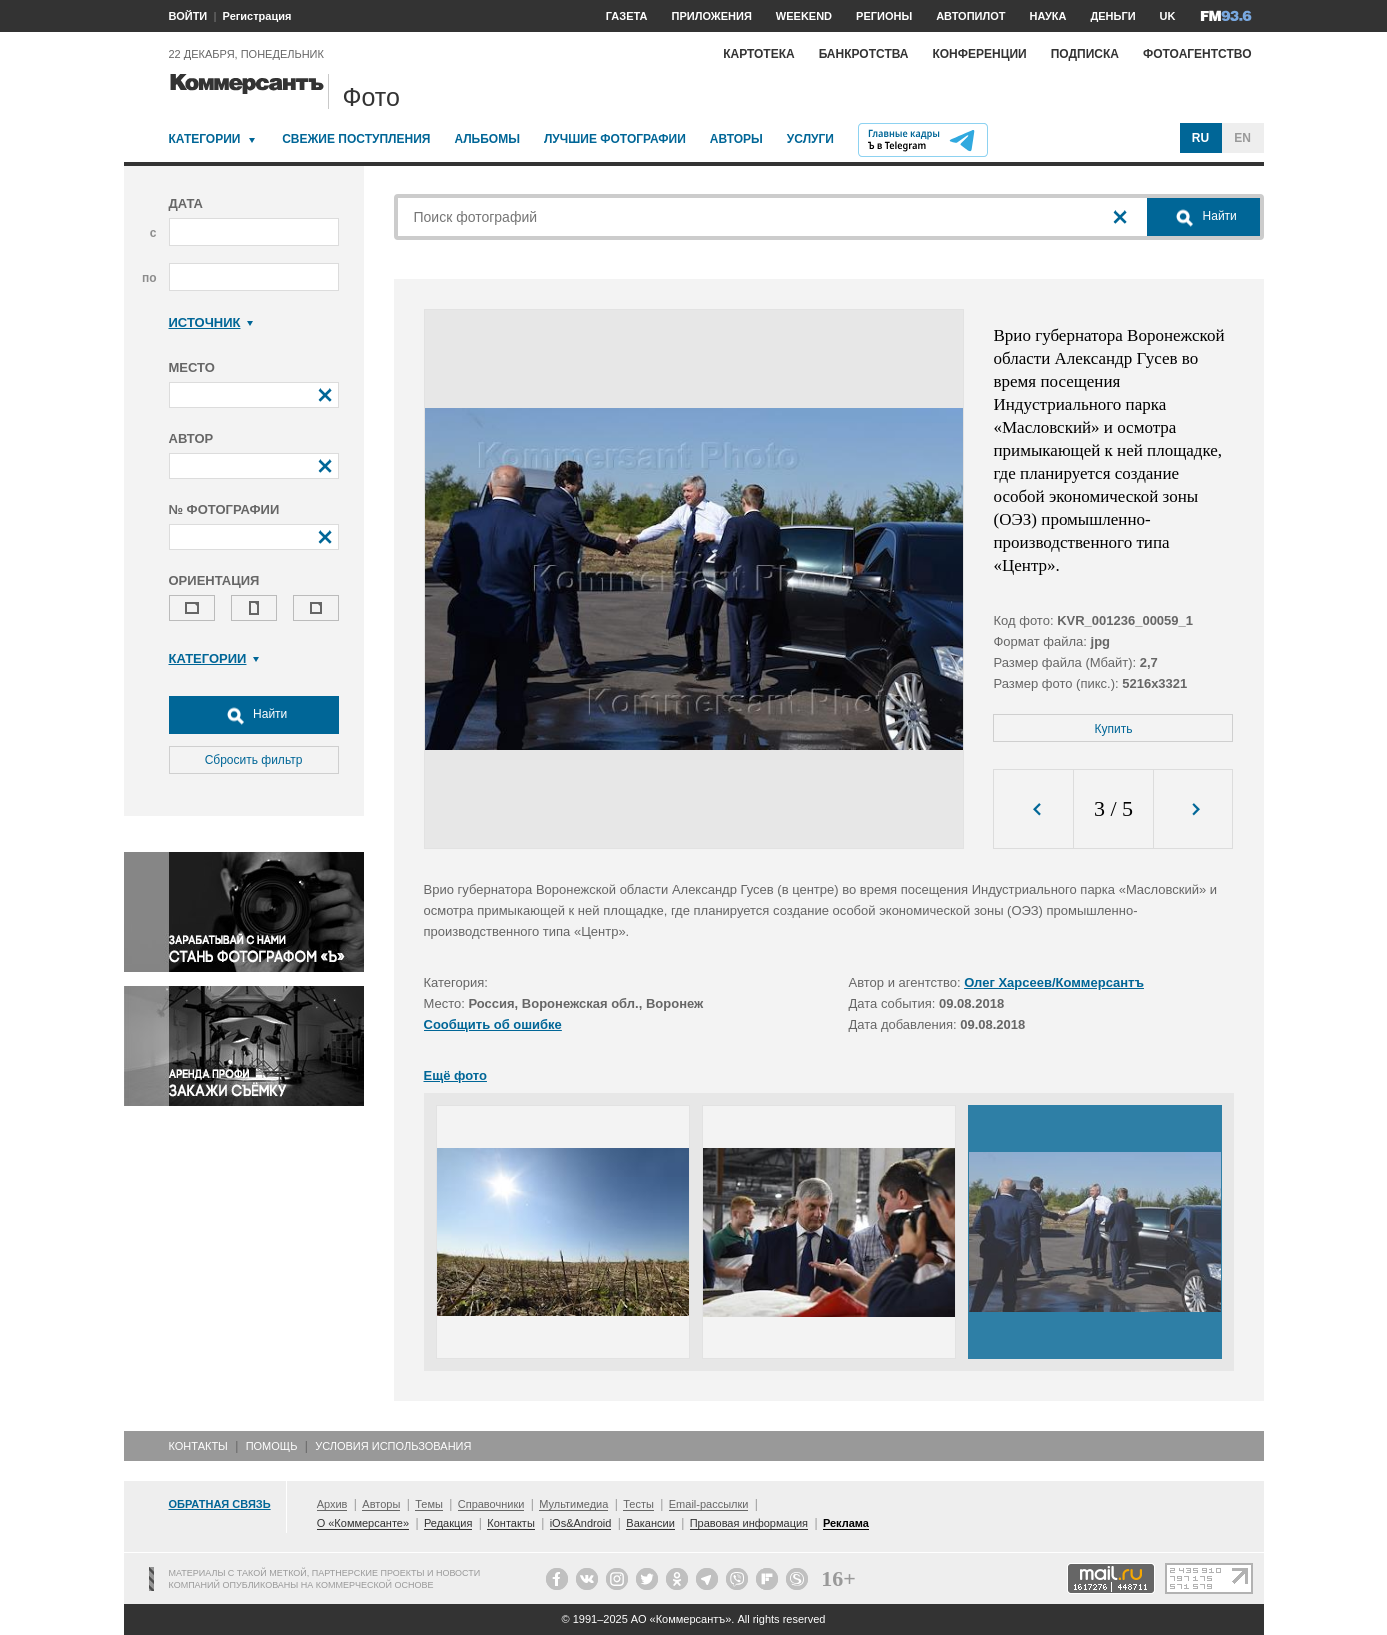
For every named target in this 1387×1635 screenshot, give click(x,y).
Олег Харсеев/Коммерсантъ (1054, 982)
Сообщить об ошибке (493, 1024)
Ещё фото (455, 1075)
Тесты (638, 1504)
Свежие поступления (356, 139)
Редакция (448, 1523)
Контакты (198, 1446)
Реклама (846, 1523)
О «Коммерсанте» (363, 1523)
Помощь (272, 1446)
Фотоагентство (1197, 54)
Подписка (1085, 54)
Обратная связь (220, 1504)
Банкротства (864, 54)
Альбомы (487, 139)
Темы (429, 1504)
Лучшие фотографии (615, 139)
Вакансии (650, 1523)
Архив (332, 1504)
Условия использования (393, 1446)
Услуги (810, 139)
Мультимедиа (573, 1504)
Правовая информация (749, 1523)
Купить (1114, 729)
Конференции (979, 54)
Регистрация (257, 16)
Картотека (759, 54)
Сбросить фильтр (254, 760)
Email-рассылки (709, 1504)
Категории (205, 139)
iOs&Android (581, 1523)
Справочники (491, 1504)
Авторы (736, 139)
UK (1168, 16)
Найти (254, 715)
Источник (211, 322)
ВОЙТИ (188, 16)
